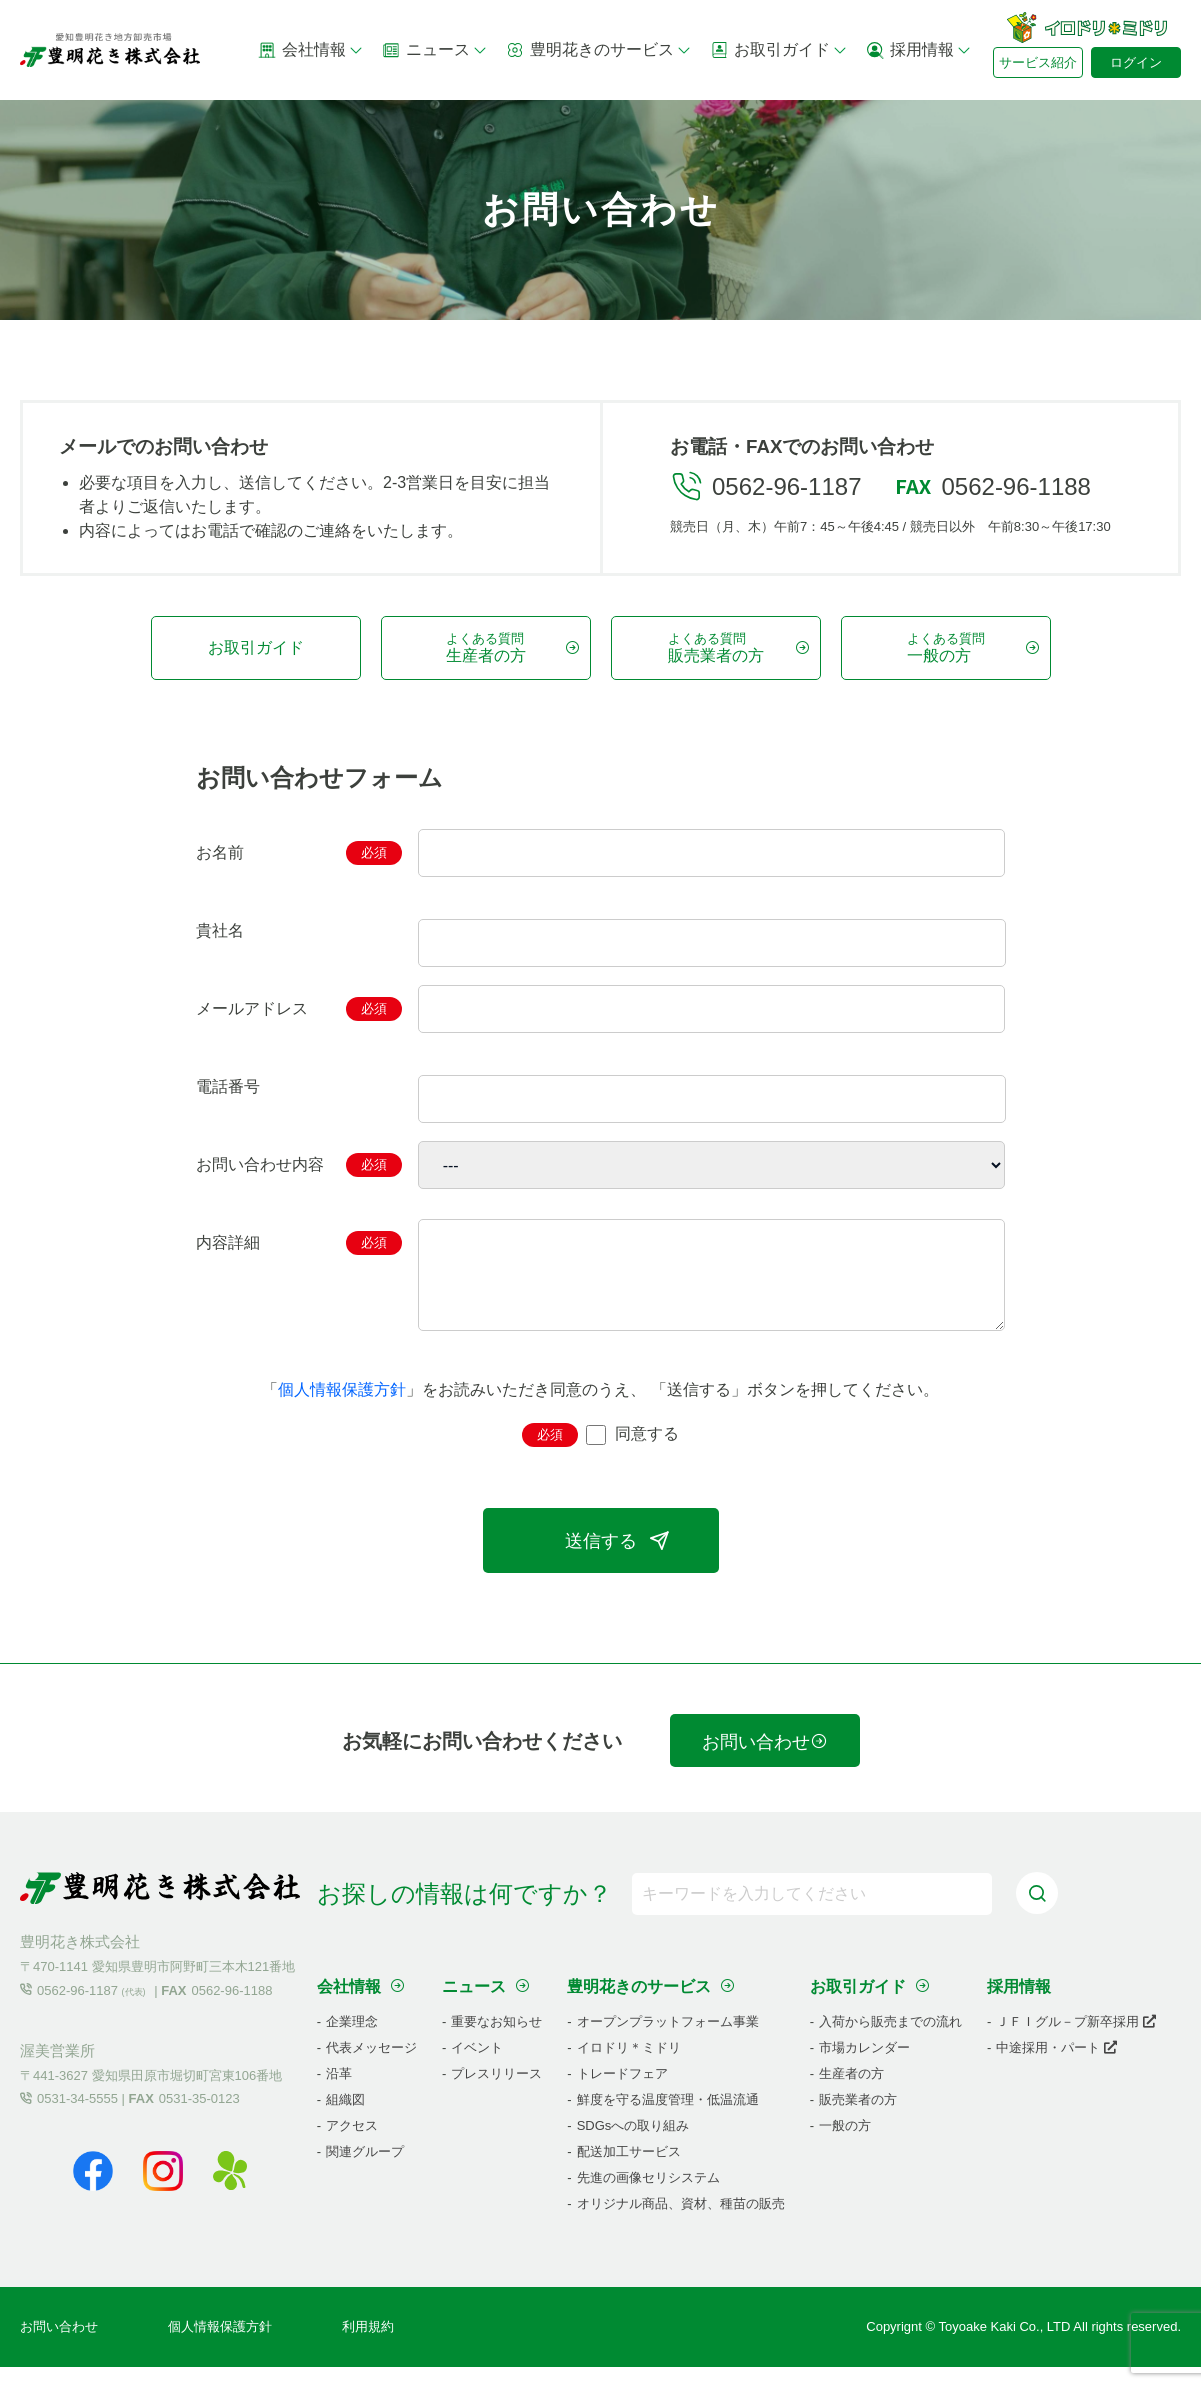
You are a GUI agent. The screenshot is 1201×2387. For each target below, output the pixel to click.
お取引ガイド (779, 50)
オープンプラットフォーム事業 (668, 2041)
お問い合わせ (765, 1762)
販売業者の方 (858, 2119)
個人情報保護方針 (342, 1409)
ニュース (435, 50)
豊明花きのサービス (599, 50)
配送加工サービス (629, 2171)
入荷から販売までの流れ (890, 2041)
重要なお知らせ (496, 2041)
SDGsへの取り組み (633, 2145)
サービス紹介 (1038, 62)
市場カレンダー (864, 2067)
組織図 (345, 2119)
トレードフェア (622, 2093)
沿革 (339, 2093)
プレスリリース (496, 2093)
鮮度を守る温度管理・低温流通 (668, 2119)
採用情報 (919, 50)
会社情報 (311, 50)
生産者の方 (851, 2093)
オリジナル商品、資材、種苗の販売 (681, 2223)
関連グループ (365, 2171)
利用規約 (368, 2346)
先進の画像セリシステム (648, 2197)
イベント (477, 2067)
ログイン (1136, 62)
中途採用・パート (1056, 2067)
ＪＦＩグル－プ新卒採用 (1076, 2041)
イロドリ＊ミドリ (629, 2067)
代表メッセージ (371, 2067)
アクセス (352, 2145)
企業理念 (352, 2041)
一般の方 (845, 2145)
